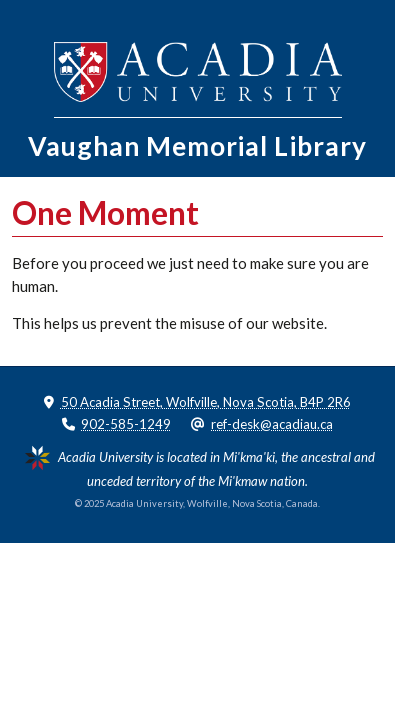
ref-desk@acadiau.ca (272, 424)
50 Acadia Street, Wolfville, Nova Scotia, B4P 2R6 (206, 402)
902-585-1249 (126, 424)
